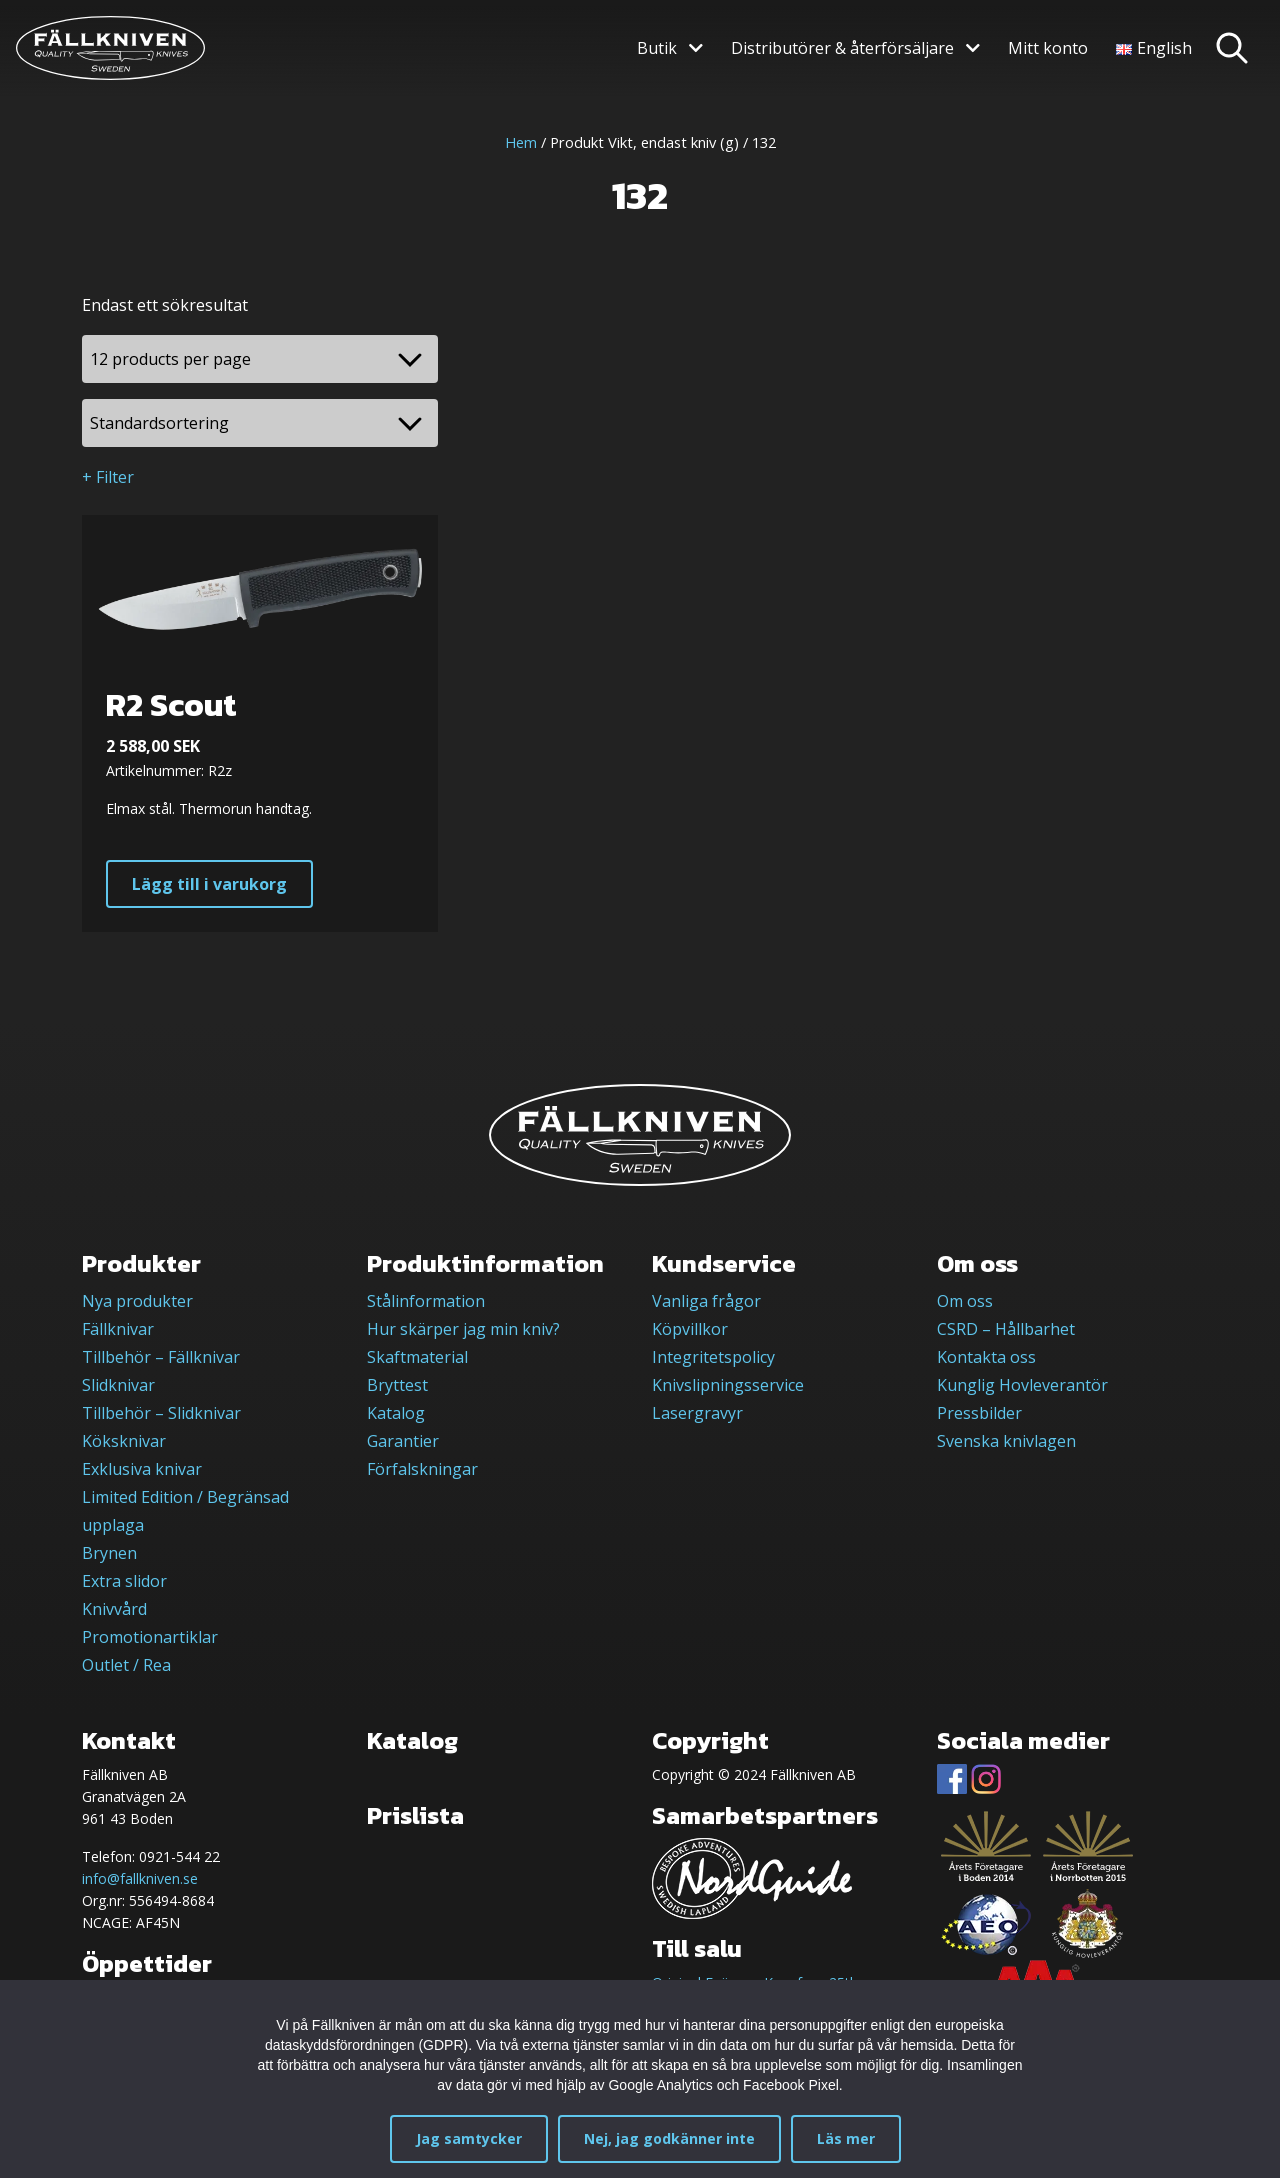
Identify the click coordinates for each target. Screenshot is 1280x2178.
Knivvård (114, 1609)
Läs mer (846, 2138)
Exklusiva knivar (142, 1469)
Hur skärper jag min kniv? (463, 1329)
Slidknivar (118, 1385)
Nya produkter (137, 1301)
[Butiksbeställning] (260, 423)
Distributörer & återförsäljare (842, 48)
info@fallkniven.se (140, 1878)
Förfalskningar (422, 1469)
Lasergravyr (697, 1413)
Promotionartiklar (150, 1637)
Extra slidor (124, 1581)
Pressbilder (979, 1413)
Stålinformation (426, 1301)
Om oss (965, 1301)
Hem (521, 142)
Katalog (396, 1413)
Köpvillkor (690, 1329)
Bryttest (397, 1385)
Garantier (403, 1441)
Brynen (109, 1553)
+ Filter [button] (108, 477)
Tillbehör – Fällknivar (161, 1357)
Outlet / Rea (126, 1665)
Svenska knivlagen (1006, 1441)
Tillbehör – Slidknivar (161, 1413)
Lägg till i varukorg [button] (209, 884)
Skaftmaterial (417, 1357)
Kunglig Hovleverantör (1022, 1385)
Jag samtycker (469, 2138)
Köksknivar (124, 1441)
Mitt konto (1048, 48)
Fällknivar (118, 1329)
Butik (657, 48)
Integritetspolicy (713, 1357)
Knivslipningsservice (728, 1385)
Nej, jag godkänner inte (669, 2138)
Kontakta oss (986, 1357)
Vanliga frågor (706, 1301)
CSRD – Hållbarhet (1006, 1329)
